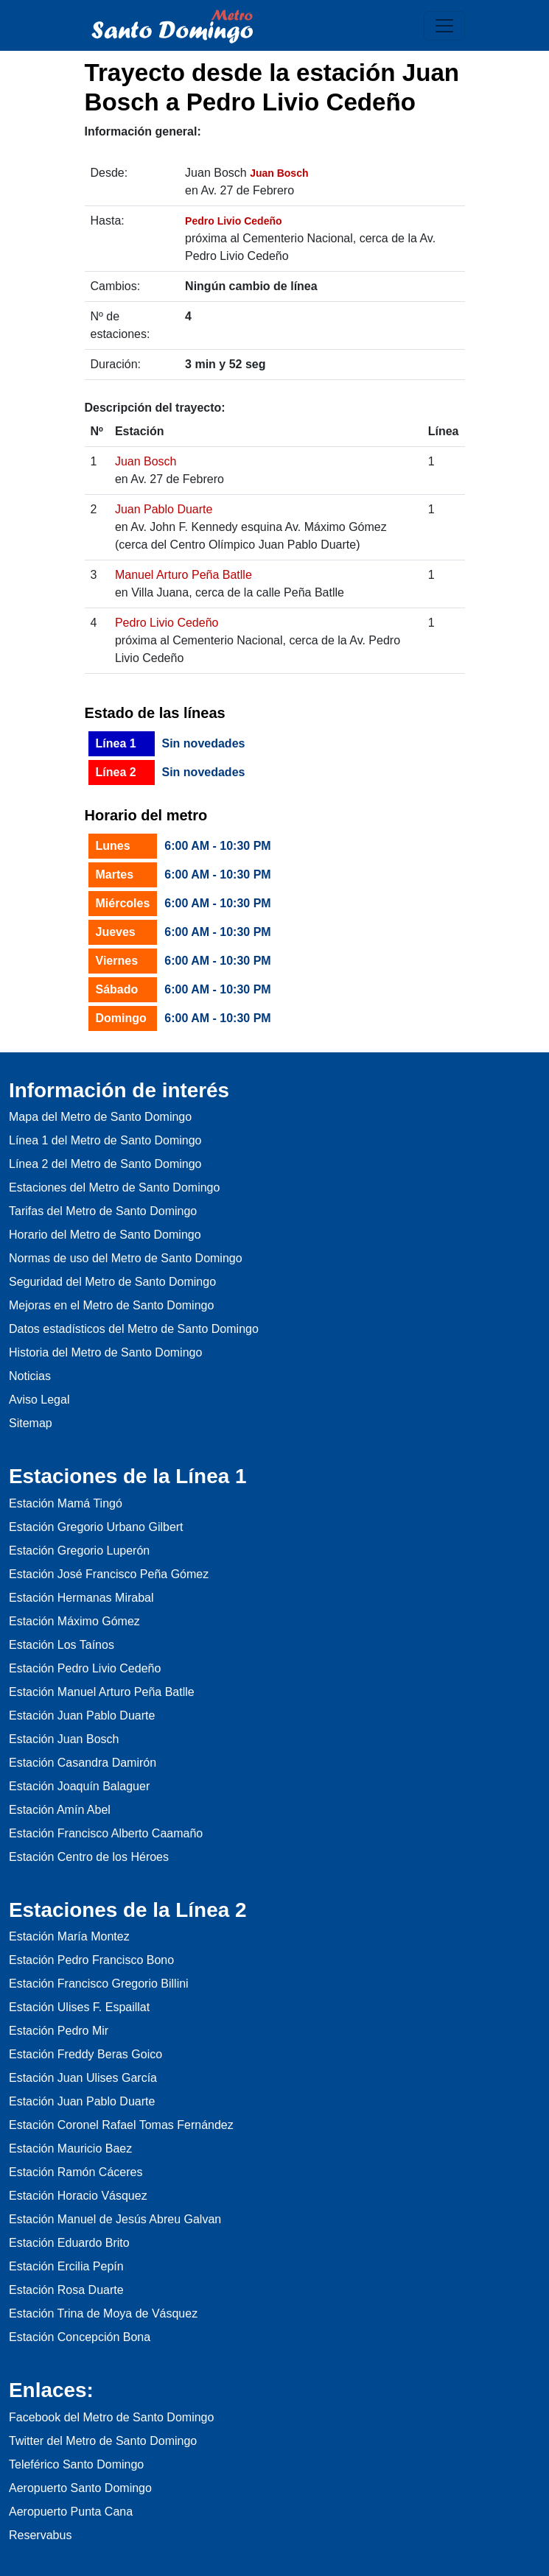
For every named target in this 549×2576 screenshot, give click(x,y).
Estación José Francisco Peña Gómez (109, 1574)
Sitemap (30, 1423)
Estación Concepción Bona (79, 2337)
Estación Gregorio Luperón (79, 1550)
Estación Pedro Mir (58, 2030)
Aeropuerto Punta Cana (71, 2511)
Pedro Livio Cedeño (167, 622)
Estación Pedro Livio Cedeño (85, 1668)
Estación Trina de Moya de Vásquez (103, 2313)
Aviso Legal (39, 1399)
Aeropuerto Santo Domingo (80, 2488)
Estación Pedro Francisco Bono (91, 1960)
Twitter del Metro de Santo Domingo (103, 2441)
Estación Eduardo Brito (69, 2243)
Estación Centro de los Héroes (89, 1857)
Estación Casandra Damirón (82, 1762)
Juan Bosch (146, 461)
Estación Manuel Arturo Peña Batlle (102, 1692)
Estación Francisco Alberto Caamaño (106, 1833)
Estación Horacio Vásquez (78, 2195)
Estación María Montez (69, 1936)
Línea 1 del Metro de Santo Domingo (105, 1140)
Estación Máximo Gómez (74, 1621)
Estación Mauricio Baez (70, 2148)
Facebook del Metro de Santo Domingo (111, 2417)
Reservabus (40, 2535)
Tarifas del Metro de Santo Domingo (103, 1211)
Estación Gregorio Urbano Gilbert (96, 1527)
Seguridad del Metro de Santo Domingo (112, 1281)
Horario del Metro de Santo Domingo (105, 1234)
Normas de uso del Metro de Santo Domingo (125, 1258)
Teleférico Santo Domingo (76, 2464)
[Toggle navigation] (444, 26)
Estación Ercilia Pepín (66, 2266)
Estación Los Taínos (61, 1645)
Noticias (30, 1376)
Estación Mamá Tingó (65, 1503)
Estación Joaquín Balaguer (79, 1786)
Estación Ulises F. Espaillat (79, 2007)
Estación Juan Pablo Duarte (82, 1715)
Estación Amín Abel (60, 1809)
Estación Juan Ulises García (83, 2078)
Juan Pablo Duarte (164, 509)
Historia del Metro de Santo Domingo (105, 1352)
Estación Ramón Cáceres (75, 2172)
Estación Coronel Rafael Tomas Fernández (121, 2125)
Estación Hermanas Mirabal (81, 1597)
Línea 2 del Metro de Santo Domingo (105, 1164)
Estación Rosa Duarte (66, 2290)
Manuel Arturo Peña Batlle (183, 575)
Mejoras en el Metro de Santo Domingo (111, 1305)
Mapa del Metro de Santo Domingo (100, 1117)
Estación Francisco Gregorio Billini (99, 1983)
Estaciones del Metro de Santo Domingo (114, 1187)
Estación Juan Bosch (64, 1739)
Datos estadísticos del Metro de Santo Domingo (134, 1329)
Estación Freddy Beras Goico (85, 2054)
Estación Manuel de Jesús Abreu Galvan (115, 2219)
